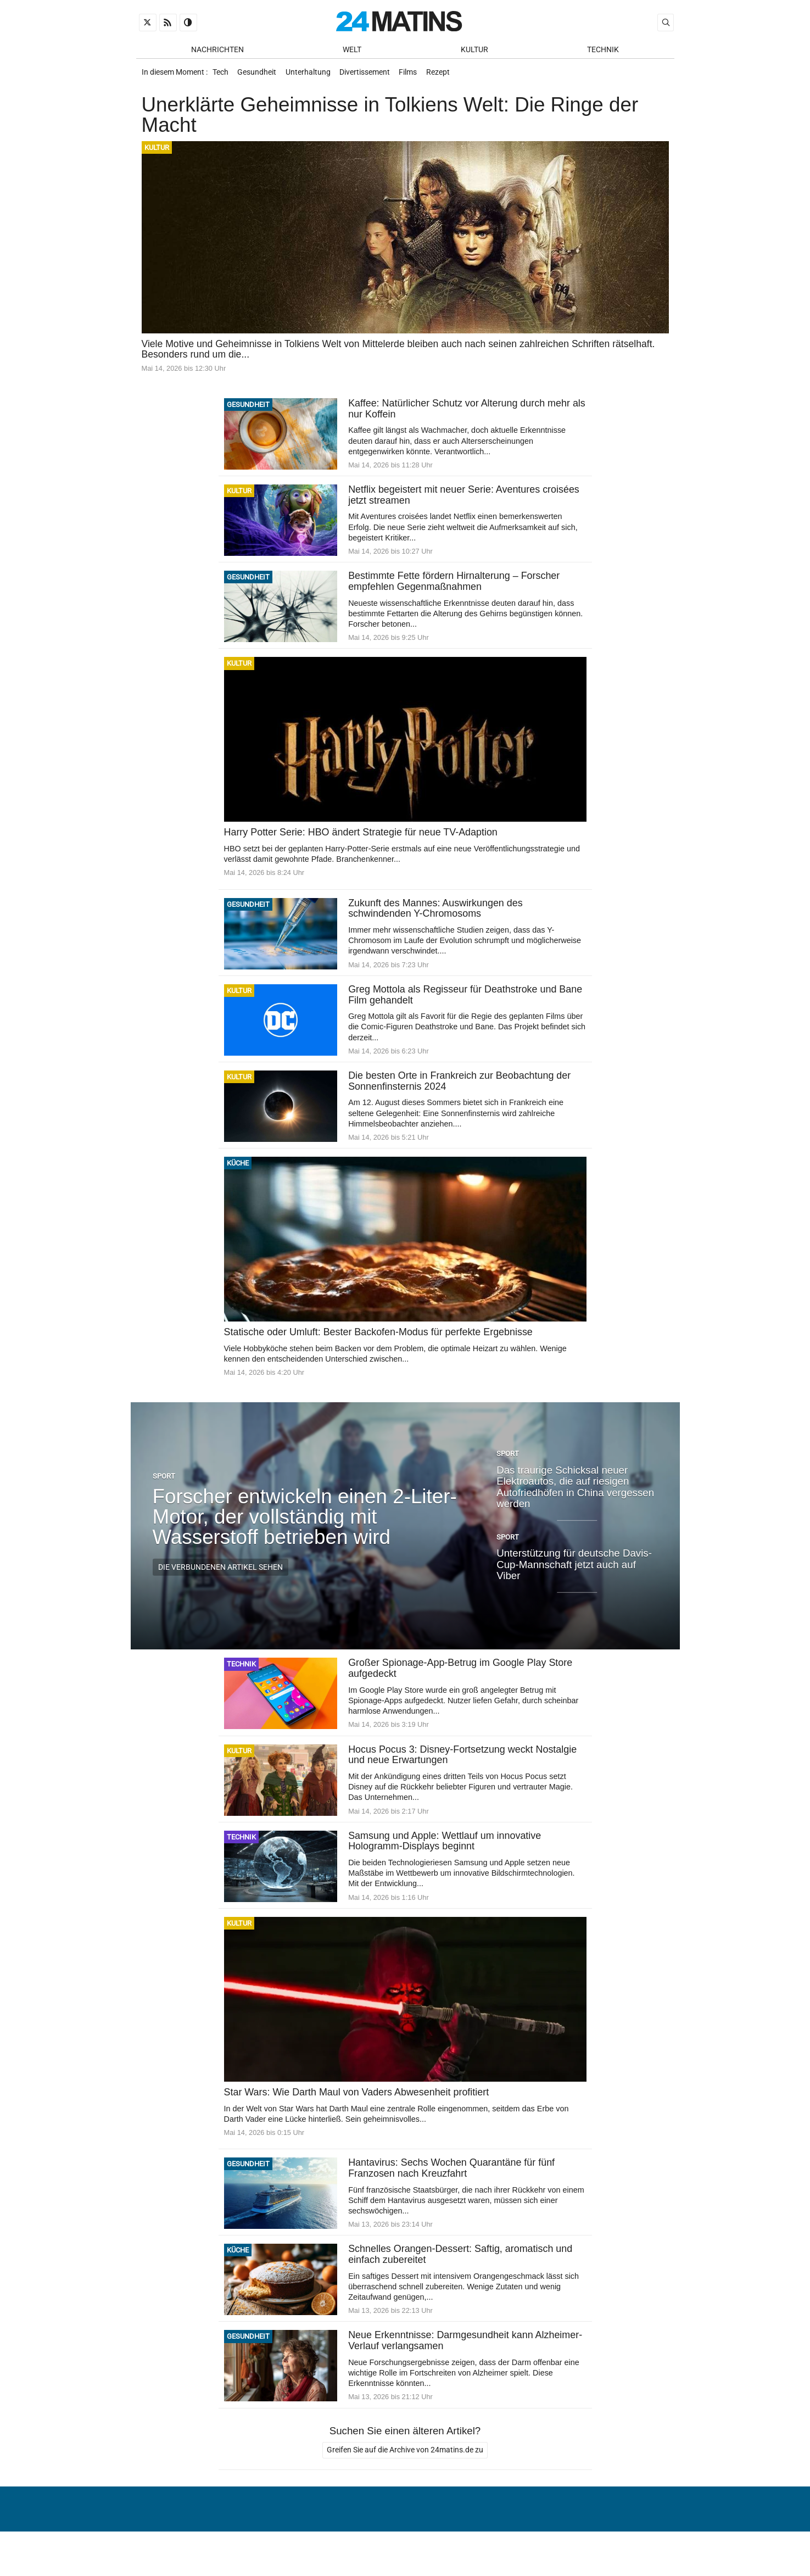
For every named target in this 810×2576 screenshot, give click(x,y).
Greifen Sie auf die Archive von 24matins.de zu (405, 2468)
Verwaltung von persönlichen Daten (589, 2540)
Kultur (474, 50)
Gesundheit (260, 75)
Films (419, 75)
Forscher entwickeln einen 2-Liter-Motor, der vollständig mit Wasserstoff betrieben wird (305, 1528)
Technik (603, 50)
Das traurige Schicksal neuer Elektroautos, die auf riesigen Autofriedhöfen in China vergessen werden (575, 1498)
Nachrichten (217, 50)
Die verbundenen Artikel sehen (220, 1578)
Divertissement (373, 75)
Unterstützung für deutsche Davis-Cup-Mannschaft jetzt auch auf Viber (574, 1576)
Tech (222, 75)
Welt (352, 50)
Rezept (451, 75)
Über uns (477, 2540)
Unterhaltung (314, 75)
